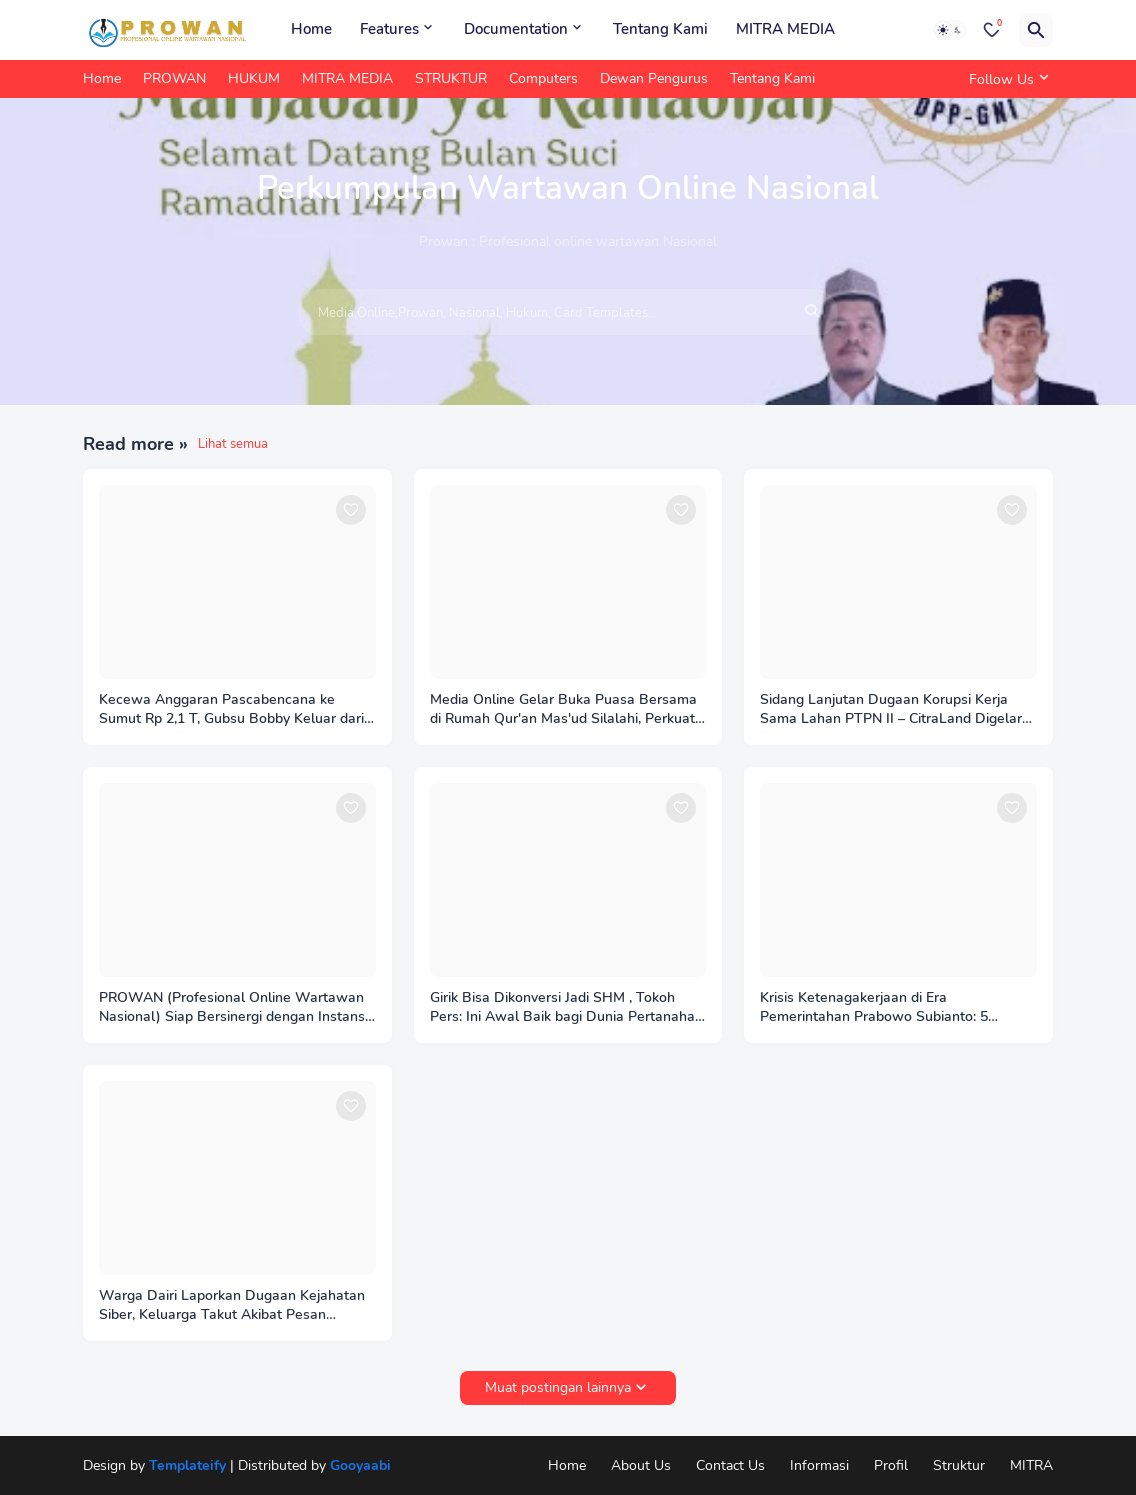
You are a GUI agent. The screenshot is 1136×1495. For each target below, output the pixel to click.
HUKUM (254, 78)
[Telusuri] (1036, 30)
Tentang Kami (660, 29)
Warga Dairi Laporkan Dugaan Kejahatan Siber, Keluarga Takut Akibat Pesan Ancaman (232, 1306)
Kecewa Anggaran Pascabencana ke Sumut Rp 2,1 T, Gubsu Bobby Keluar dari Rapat (231, 710)
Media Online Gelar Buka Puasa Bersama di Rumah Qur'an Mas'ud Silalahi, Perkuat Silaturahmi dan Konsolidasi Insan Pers (563, 710)
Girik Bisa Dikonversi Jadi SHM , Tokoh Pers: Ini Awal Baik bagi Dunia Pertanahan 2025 (566, 1008)
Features (389, 29)
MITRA (1031, 1465)
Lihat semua (233, 444)
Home (311, 29)
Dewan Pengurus (654, 78)
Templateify (187, 1465)
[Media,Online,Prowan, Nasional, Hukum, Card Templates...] (567, 313)
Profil (891, 1465)
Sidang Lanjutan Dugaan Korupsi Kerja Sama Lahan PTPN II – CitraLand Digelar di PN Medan (891, 710)
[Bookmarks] (992, 30)
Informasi (819, 1465)
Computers (543, 78)
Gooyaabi (360, 1465)
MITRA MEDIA (785, 29)
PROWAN (174, 78)
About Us (641, 1465)
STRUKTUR (451, 78)
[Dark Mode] (950, 30)
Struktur (959, 1465)
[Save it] (351, 510)
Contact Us (730, 1465)
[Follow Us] (1006, 79)
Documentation (516, 29)
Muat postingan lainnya (558, 1387)
